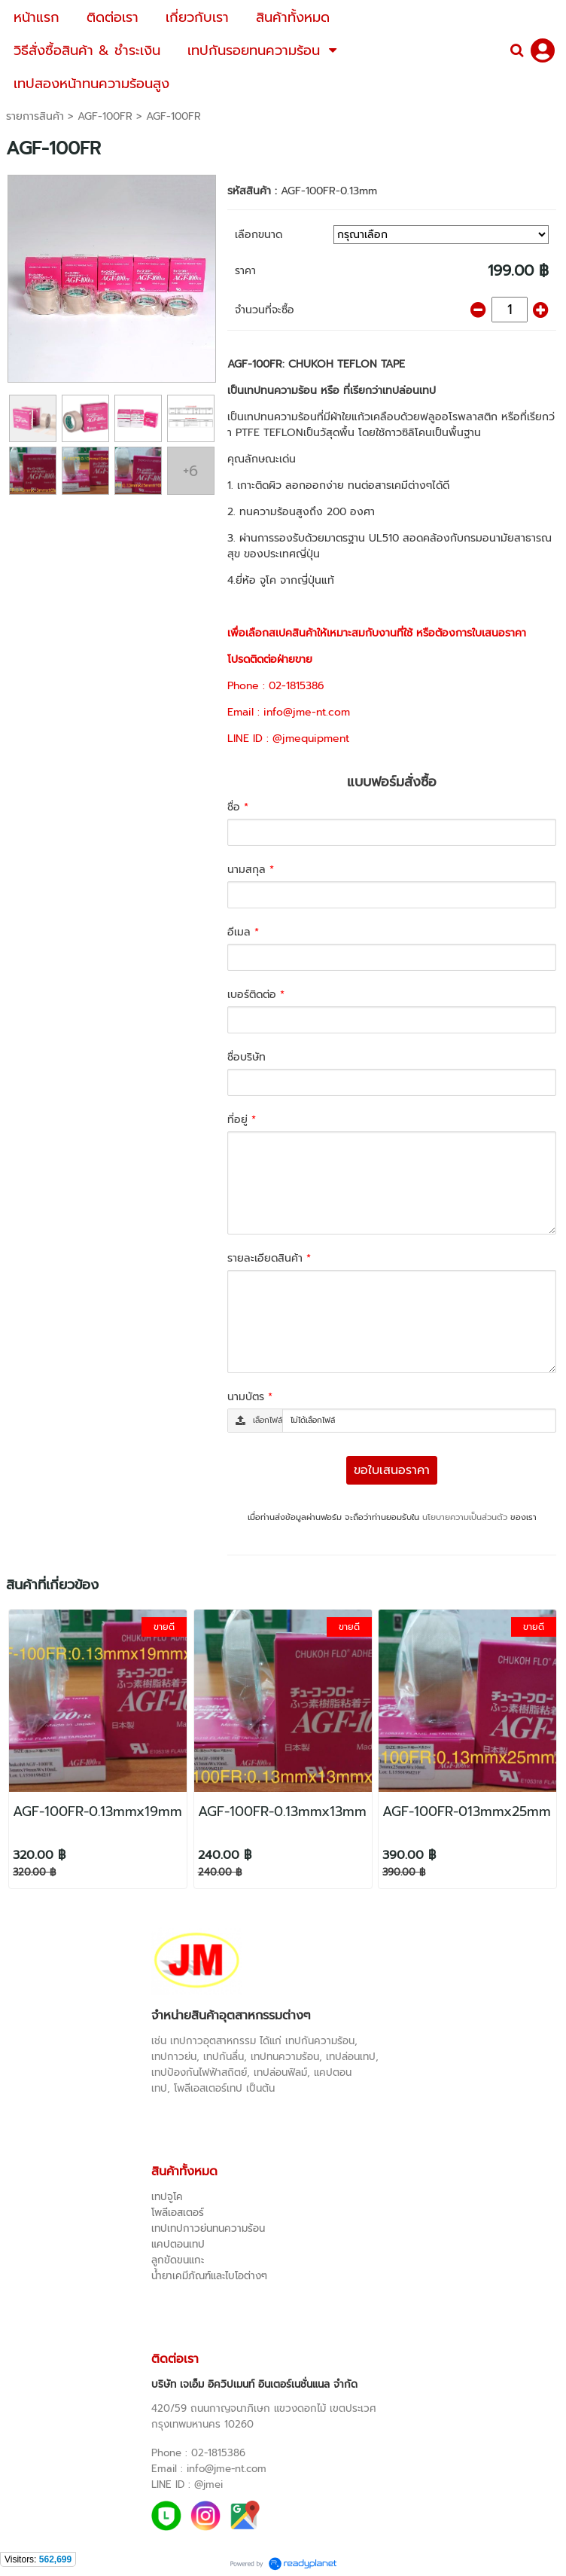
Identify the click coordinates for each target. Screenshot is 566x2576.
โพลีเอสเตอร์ (177, 2212)
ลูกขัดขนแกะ (177, 2260)
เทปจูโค (167, 2197)
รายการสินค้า (35, 116)
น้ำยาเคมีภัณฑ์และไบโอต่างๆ (209, 2276)
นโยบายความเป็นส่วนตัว (464, 1517)
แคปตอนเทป (178, 2244)
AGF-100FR (105, 116)
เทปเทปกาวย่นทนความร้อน (208, 2228)
